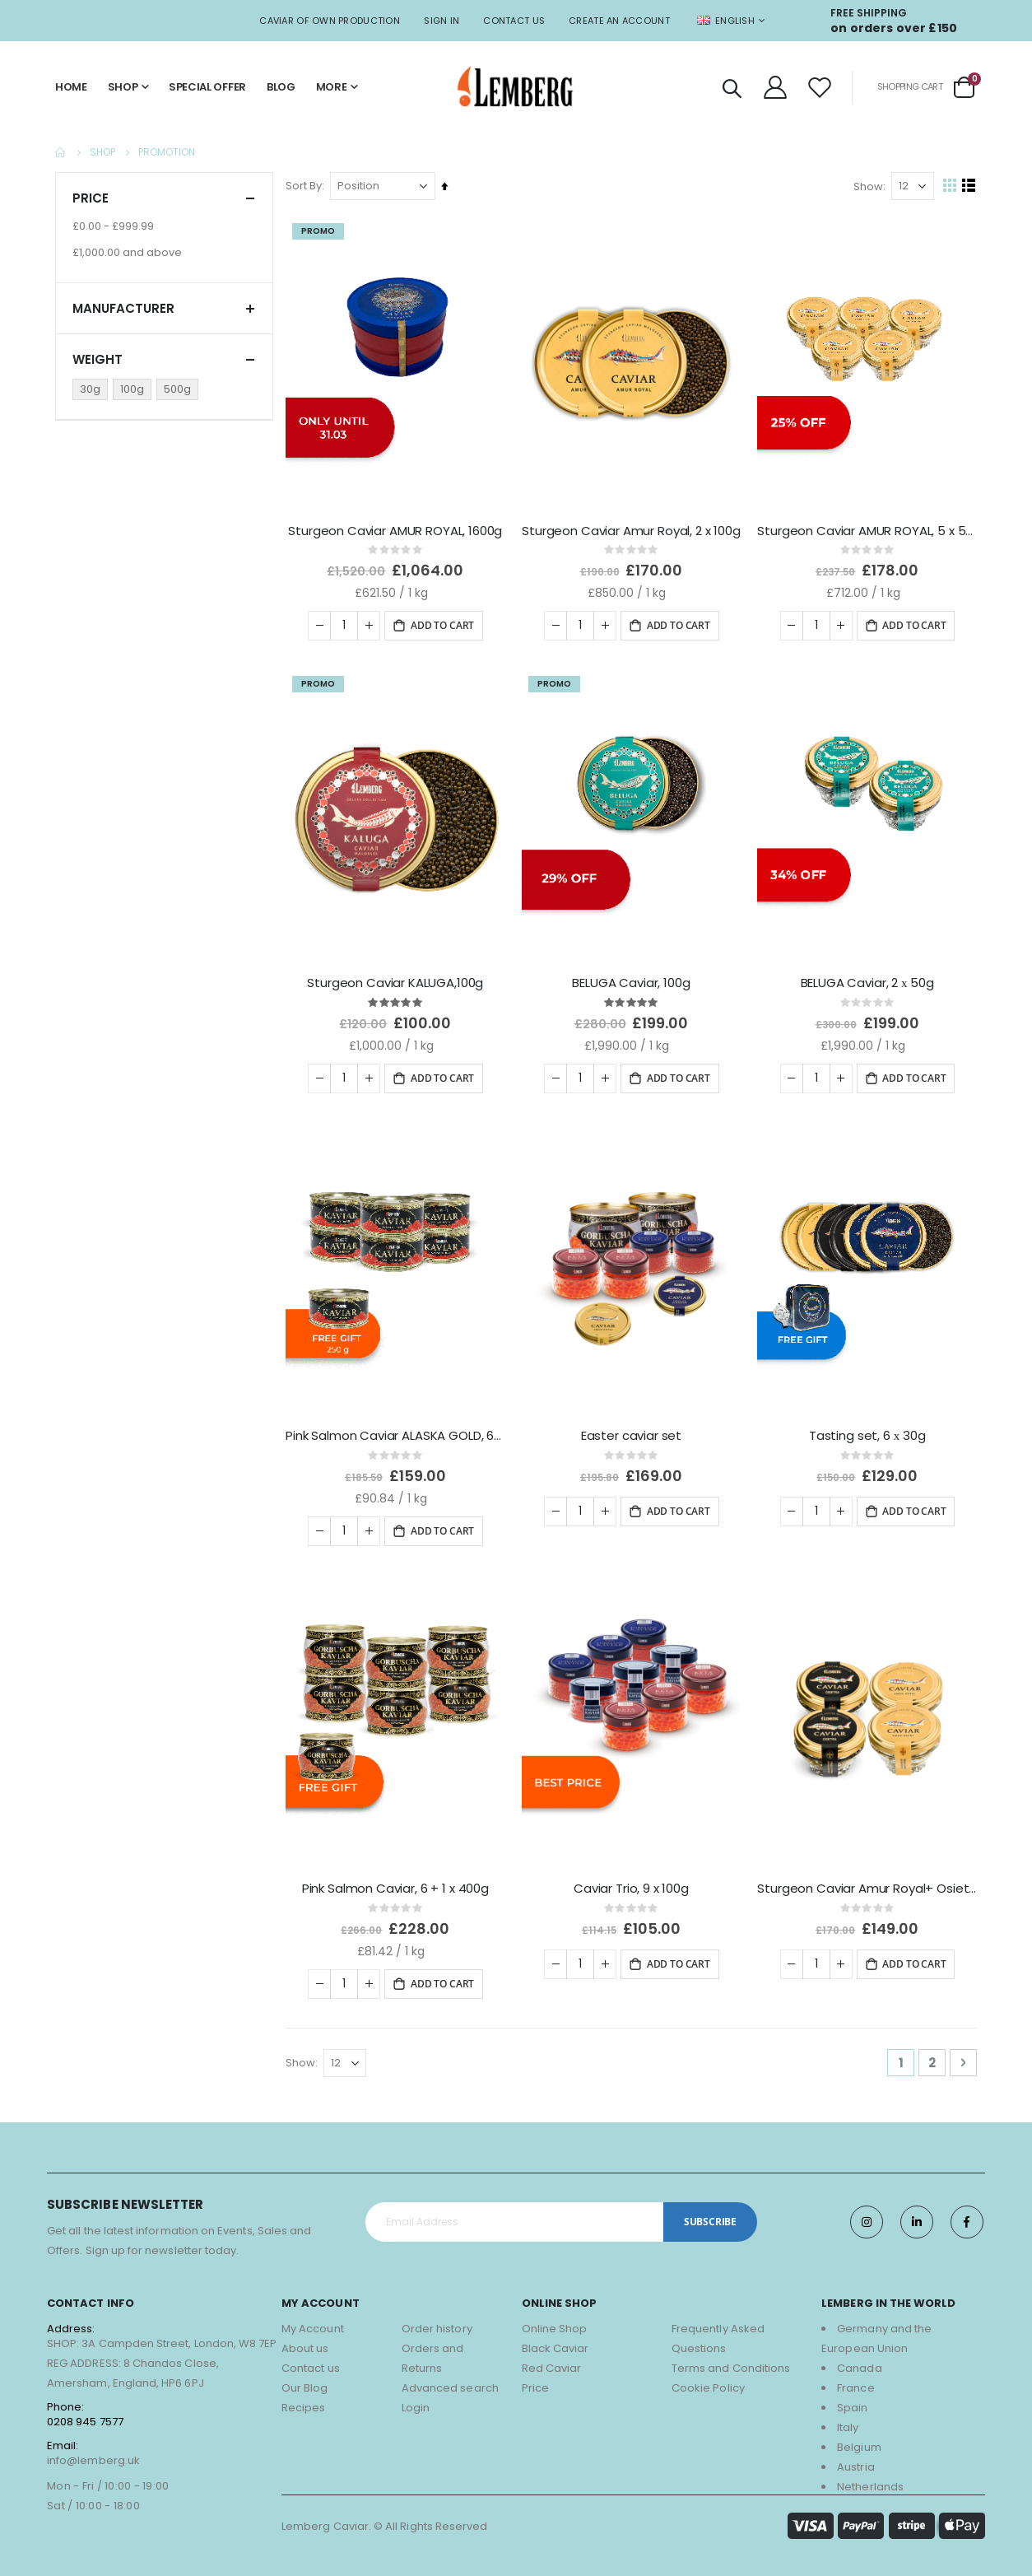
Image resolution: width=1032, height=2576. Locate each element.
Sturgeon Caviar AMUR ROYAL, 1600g (398, 528)
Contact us (310, 2361)
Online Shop (555, 2321)
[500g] (179, 389)
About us (305, 2341)
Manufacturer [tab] (164, 308)
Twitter (916, 2214)
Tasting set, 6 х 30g (868, 1431)
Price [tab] (164, 198)
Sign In (441, 20)
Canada (859, 2361)
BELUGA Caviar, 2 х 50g (867, 979)
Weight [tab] (164, 359)
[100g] (134, 389)
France (855, 2380)
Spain (852, 2400)
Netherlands (870, 2479)
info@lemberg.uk (93, 2453)
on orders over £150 (893, 28)
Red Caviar (552, 2361)
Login (416, 2400)
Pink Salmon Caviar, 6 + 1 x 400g (398, 1882)
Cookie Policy (708, 2380)
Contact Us (514, 20)
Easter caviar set (633, 1431)
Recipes (303, 2400)
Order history (437, 2321)
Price (535, 2380)
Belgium (859, 2440)
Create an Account (619, 20)
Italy (847, 2420)
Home (61, 152)
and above (127, 252)
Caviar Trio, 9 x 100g (633, 1882)
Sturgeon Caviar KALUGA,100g (399, 979)
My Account (312, 2321)
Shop (102, 152)
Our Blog (304, 2380)
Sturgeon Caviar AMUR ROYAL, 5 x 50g (868, 528)
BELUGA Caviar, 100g (633, 979)
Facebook (967, 2214)
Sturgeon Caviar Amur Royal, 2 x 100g (633, 528)
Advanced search (450, 2380)
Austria (855, 2459)
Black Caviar (555, 2341)
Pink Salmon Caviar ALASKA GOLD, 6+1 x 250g (399, 1431)
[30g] (92, 389)
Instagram (866, 2214)
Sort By (308, 185)
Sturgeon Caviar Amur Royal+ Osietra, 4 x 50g (868, 1882)
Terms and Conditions (731, 2361)
